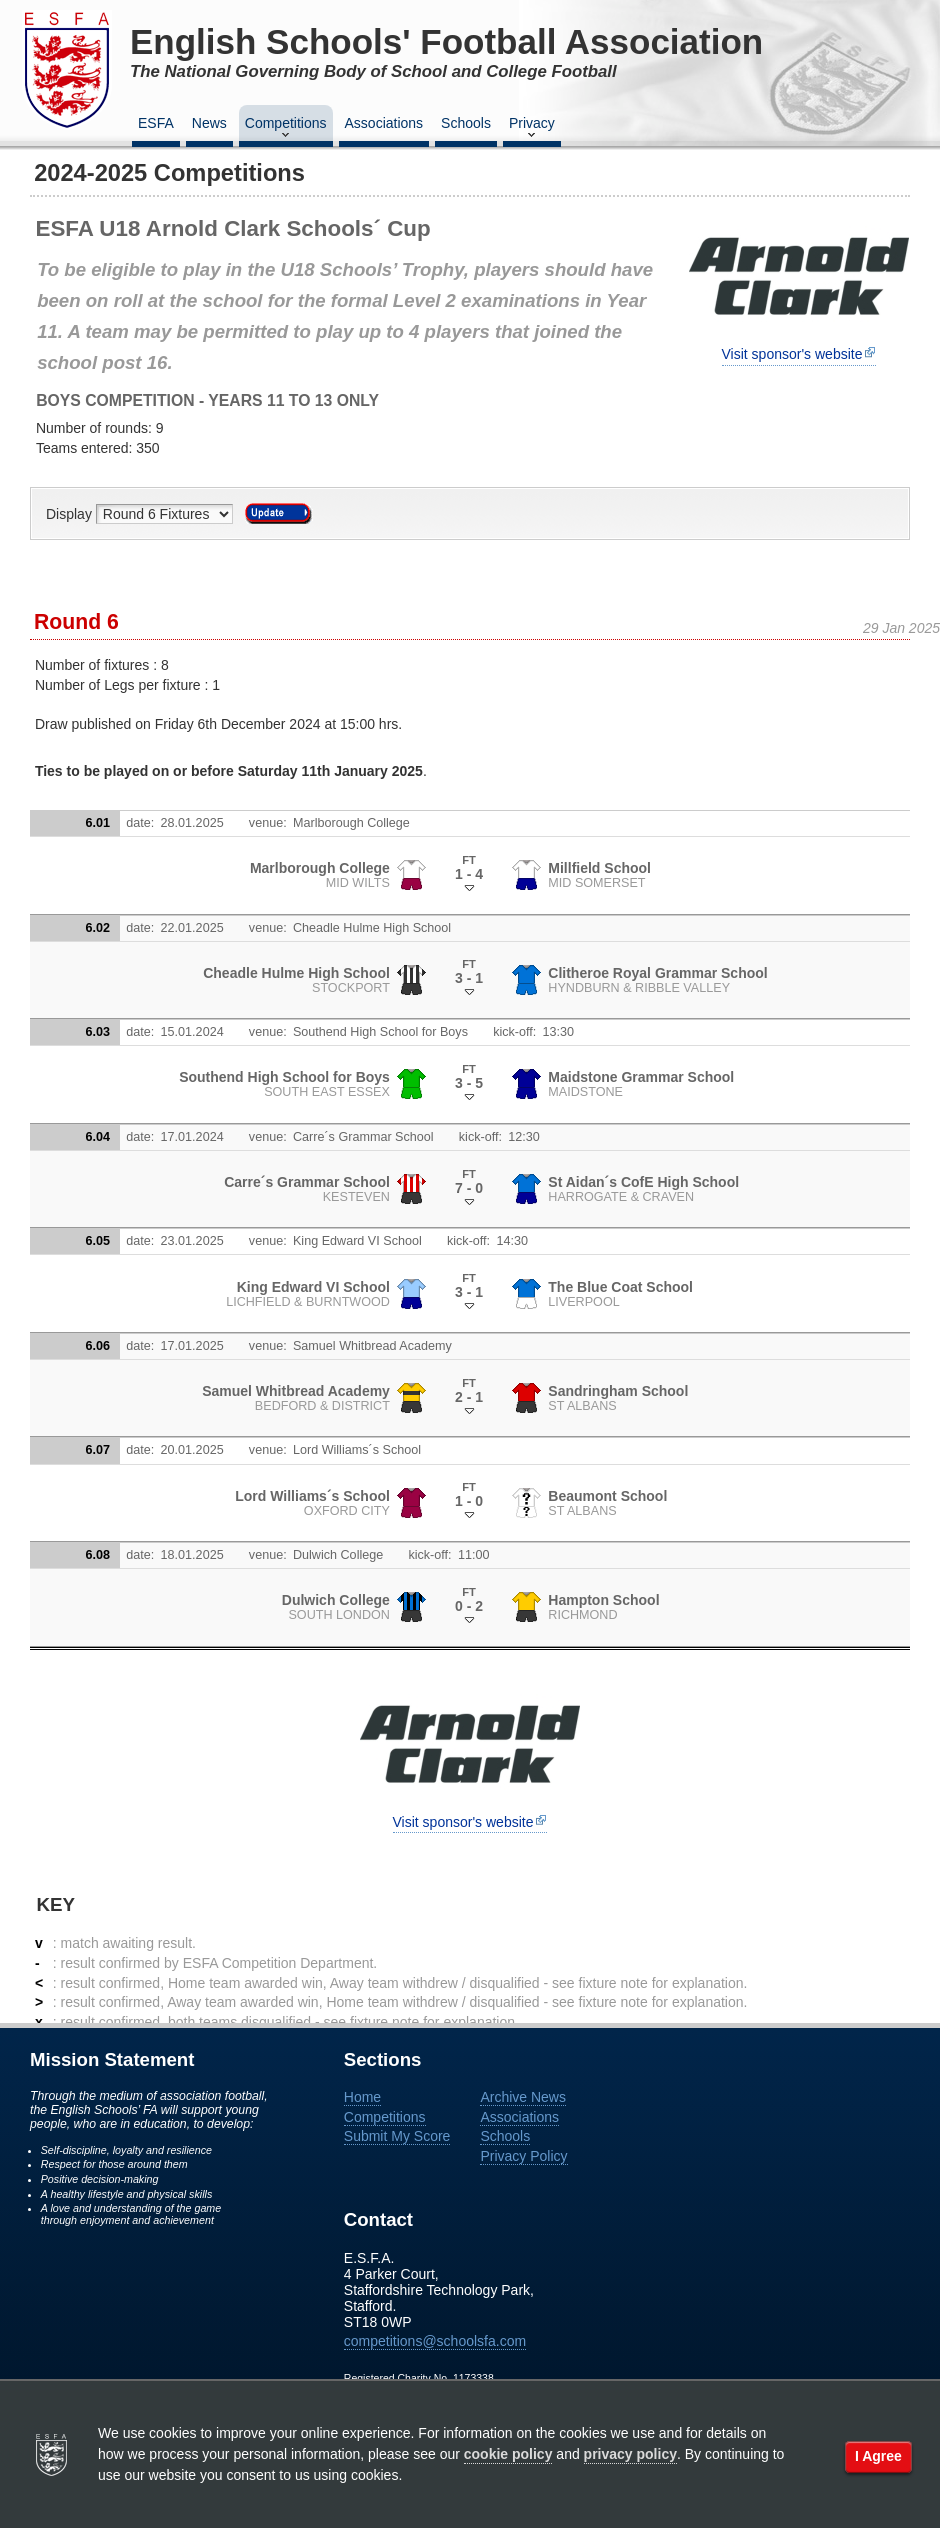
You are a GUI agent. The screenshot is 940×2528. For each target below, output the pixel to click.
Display (71, 514)
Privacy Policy (523, 2156)
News (209, 123)
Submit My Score (397, 2136)
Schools (466, 123)
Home (362, 2097)
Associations (384, 123)
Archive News (523, 2097)
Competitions (286, 129)
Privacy (532, 129)
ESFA (156, 123)
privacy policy (630, 2454)
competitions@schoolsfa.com (435, 2341)
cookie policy (508, 2454)
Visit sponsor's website (792, 354)
